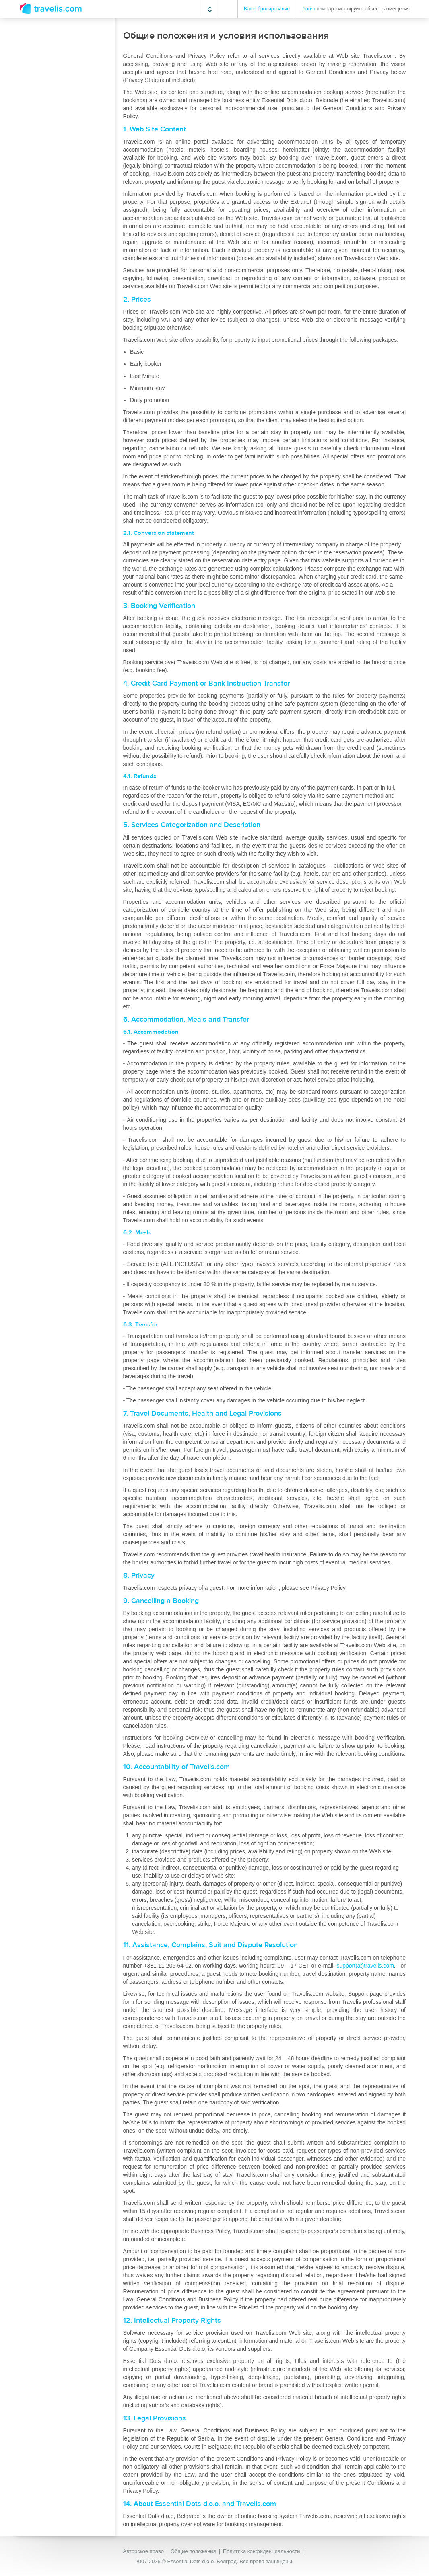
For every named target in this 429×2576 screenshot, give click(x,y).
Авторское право (143, 2551)
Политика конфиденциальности (261, 2551)
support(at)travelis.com (365, 1965)
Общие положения (193, 2551)
